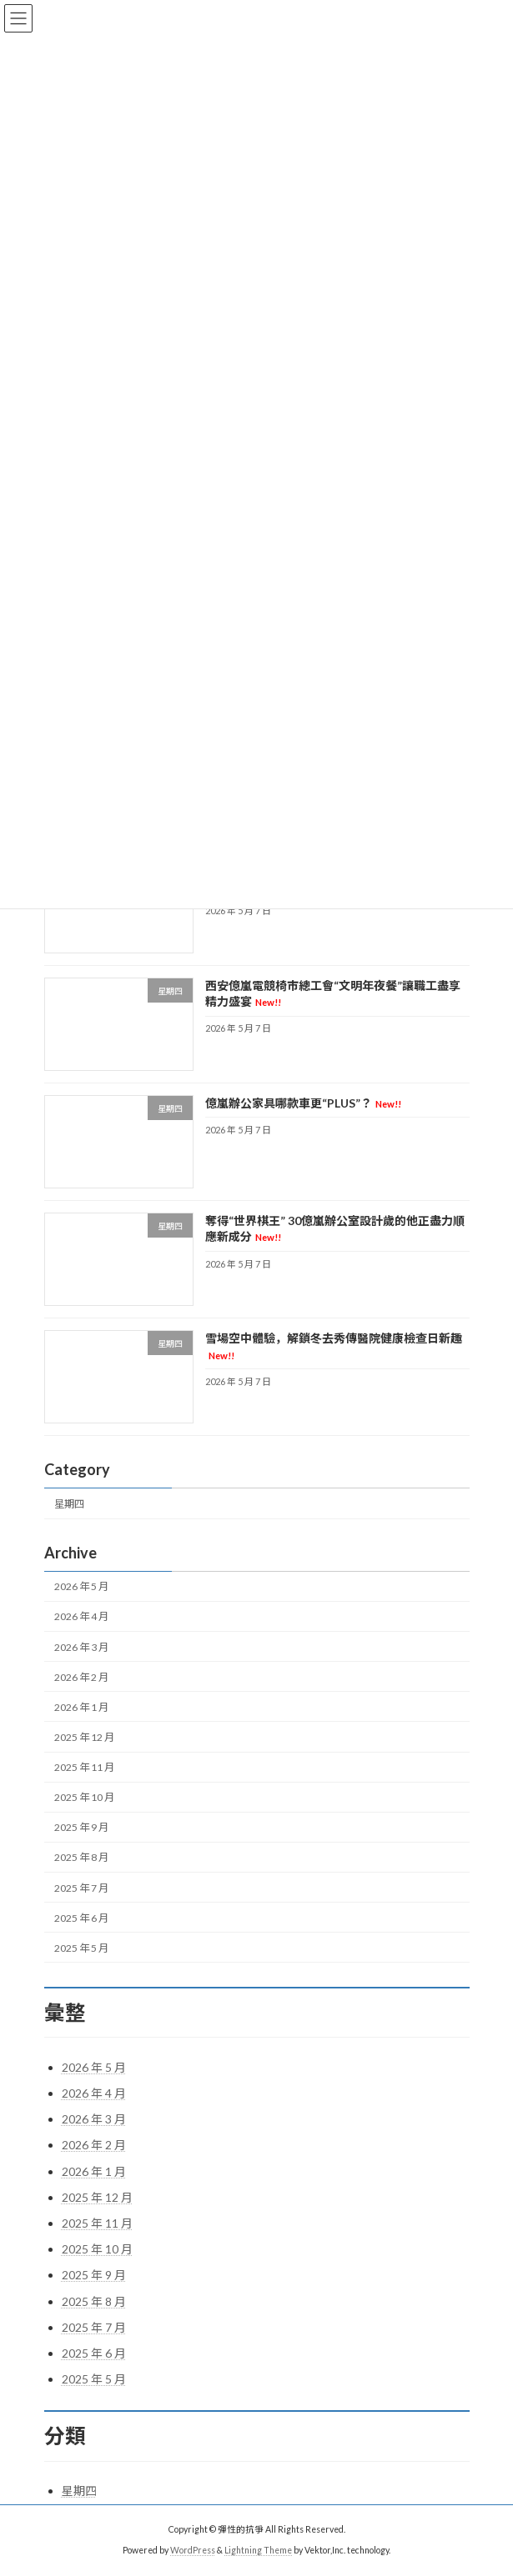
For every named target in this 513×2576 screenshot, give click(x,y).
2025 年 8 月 (81, 1858)
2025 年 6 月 (81, 1918)
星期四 (69, 1504)
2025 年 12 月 (84, 1737)
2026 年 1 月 (81, 1707)
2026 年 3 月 (81, 1647)
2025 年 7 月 (81, 1888)
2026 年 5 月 (81, 1587)
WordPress (192, 2550)
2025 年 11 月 (84, 1767)
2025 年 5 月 (81, 1948)
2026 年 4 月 (81, 1617)
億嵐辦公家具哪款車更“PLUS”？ (302, 1103)
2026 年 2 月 (81, 1677)
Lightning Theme (258, 2550)
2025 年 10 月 (84, 1797)
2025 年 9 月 (81, 1828)
